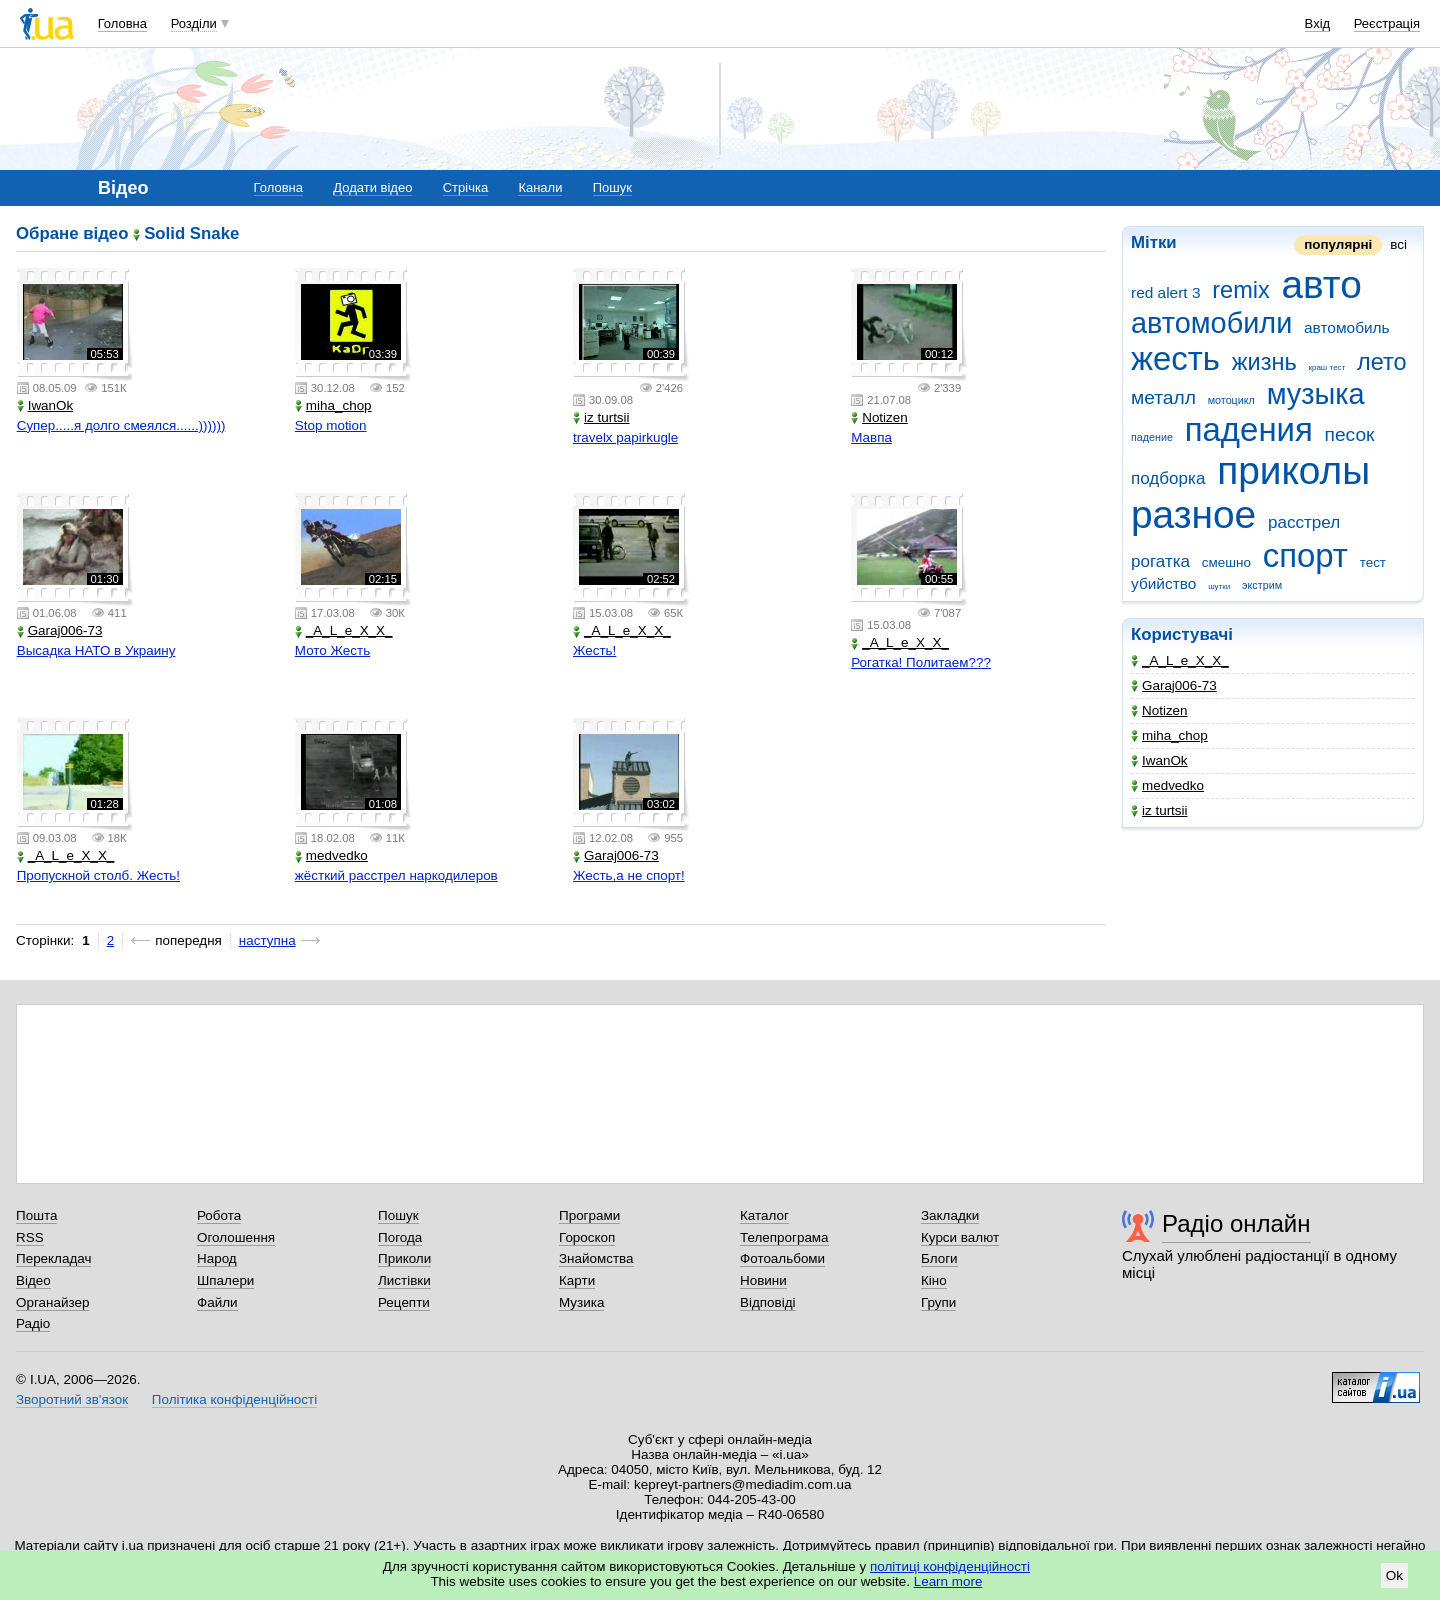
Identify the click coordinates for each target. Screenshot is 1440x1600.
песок (1350, 434)
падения (1249, 429)
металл (1163, 397)
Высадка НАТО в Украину (96, 650)
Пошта (36, 1215)
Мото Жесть (332, 650)
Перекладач (53, 1258)
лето (1382, 362)
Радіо (33, 1323)
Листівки (404, 1280)
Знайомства (596, 1258)
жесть (1175, 358)
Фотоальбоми (782, 1258)
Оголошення (236, 1237)
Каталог (764, 1215)
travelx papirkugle (625, 437)
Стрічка (465, 187)
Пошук (612, 187)
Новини (763, 1280)
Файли (217, 1302)
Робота (219, 1215)
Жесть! (594, 650)
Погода (400, 1237)
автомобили (1211, 323)
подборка (1168, 478)
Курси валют (960, 1237)
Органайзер (52, 1302)
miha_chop (1169, 735)
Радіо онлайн (1236, 1223)
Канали (540, 187)
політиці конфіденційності (950, 1566)
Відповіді (768, 1302)
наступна (267, 940)
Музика (581, 1302)
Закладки (950, 1215)
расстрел (1304, 522)
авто (1321, 284)
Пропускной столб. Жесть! (98, 875)
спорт (1305, 555)
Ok (1394, 1575)
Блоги (939, 1258)
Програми (589, 1215)
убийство (1163, 583)
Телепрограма (784, 1237)
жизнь (1264, 362)
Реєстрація (1387, 23)
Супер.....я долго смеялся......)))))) (121, 425)
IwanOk (1159, 760)
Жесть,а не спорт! (629, 875)
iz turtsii (1159, 810)
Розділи (194, 23)
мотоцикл (1231, 400)
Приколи (404, 1258)
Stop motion (331, 425)
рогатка (1160, 561)
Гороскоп (587, 1237)
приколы (1293, 470)
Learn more (948, 1581)
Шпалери (225, 1280)
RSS (30, 1237)
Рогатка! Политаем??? (921, 662)
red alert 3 (1166, 292)
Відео (33, 1280)
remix (1240, 290)
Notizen (1159, 710)
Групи (938, 1302)
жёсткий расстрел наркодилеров (396, 875)
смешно (1226, 562)
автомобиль (1347, 327)
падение (1152, 437)
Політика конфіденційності (234, 1399)
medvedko (1167, 785)
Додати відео (372, 187)
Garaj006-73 (1174, 685)
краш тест (1326, 367)
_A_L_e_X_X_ (1180, 660)
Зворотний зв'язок (72, 1399)
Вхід (1318, 23)
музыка (1316, 394)
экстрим (1262, 585)
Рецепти (404, 1302)
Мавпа (871, 437)
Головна (122, 23)
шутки (1219, 586)
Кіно (934, 1280)
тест (1373, 562)
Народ (217, 1258)
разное (1193, 514)
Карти (577, 1280)
